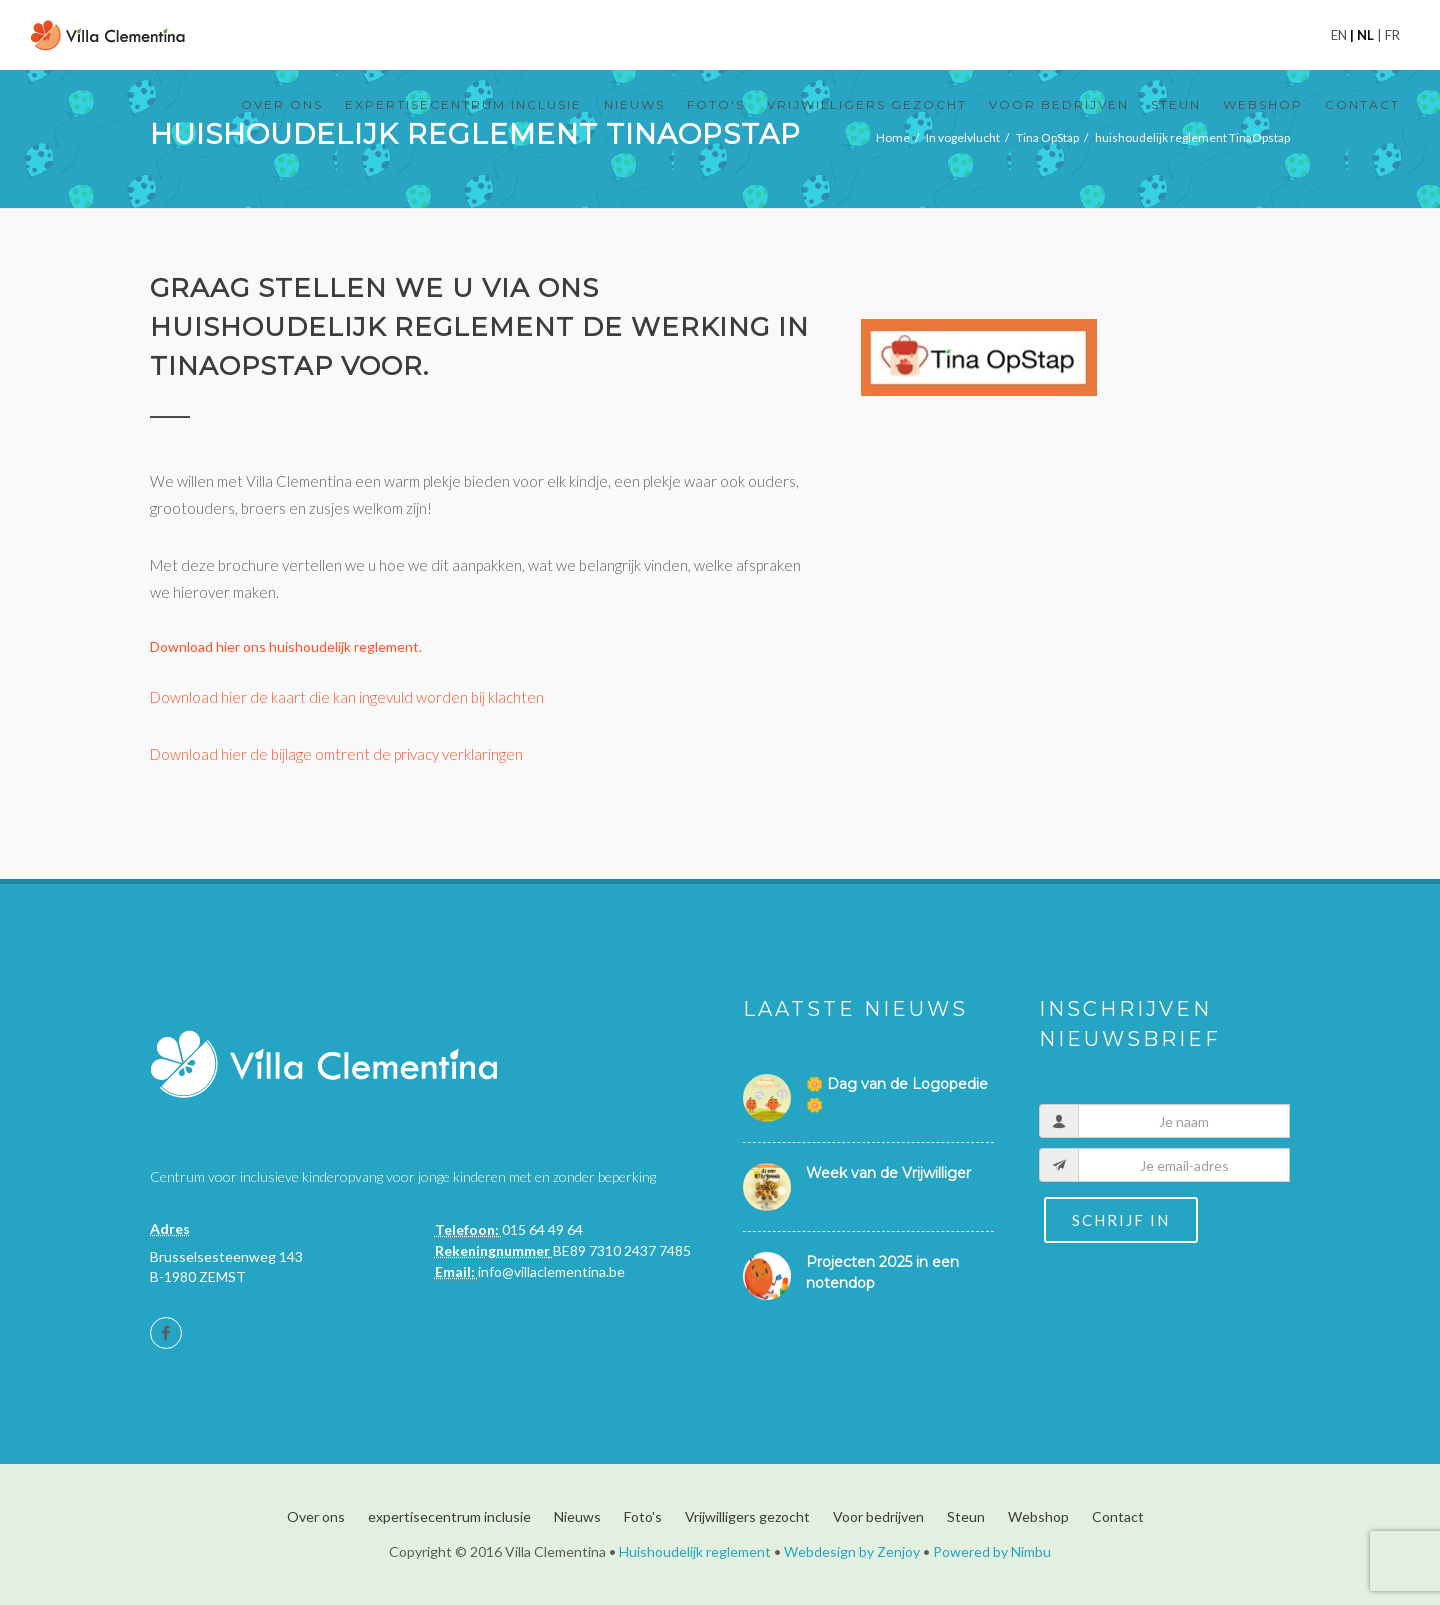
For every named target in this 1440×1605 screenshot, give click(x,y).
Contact (1118, 1516)
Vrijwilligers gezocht (747, 1516)
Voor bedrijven (878, 1516)
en (1340, 35)
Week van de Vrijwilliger (888, 1173)
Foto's (643, 1516)
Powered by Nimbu (992, 1551)
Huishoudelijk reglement (695, 1551)
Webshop (1038, 1516)
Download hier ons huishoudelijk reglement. (286, 646)
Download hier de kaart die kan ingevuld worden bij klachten (347, 697)
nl (1365, 35)
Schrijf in (1121, 1220)
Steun (966, 1516)
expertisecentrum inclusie (449, 1516)
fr (1391, 35)
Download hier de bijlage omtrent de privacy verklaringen (336, 754)
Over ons (316, 1516)
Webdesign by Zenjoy (852, 1551)
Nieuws (577, 1516)
